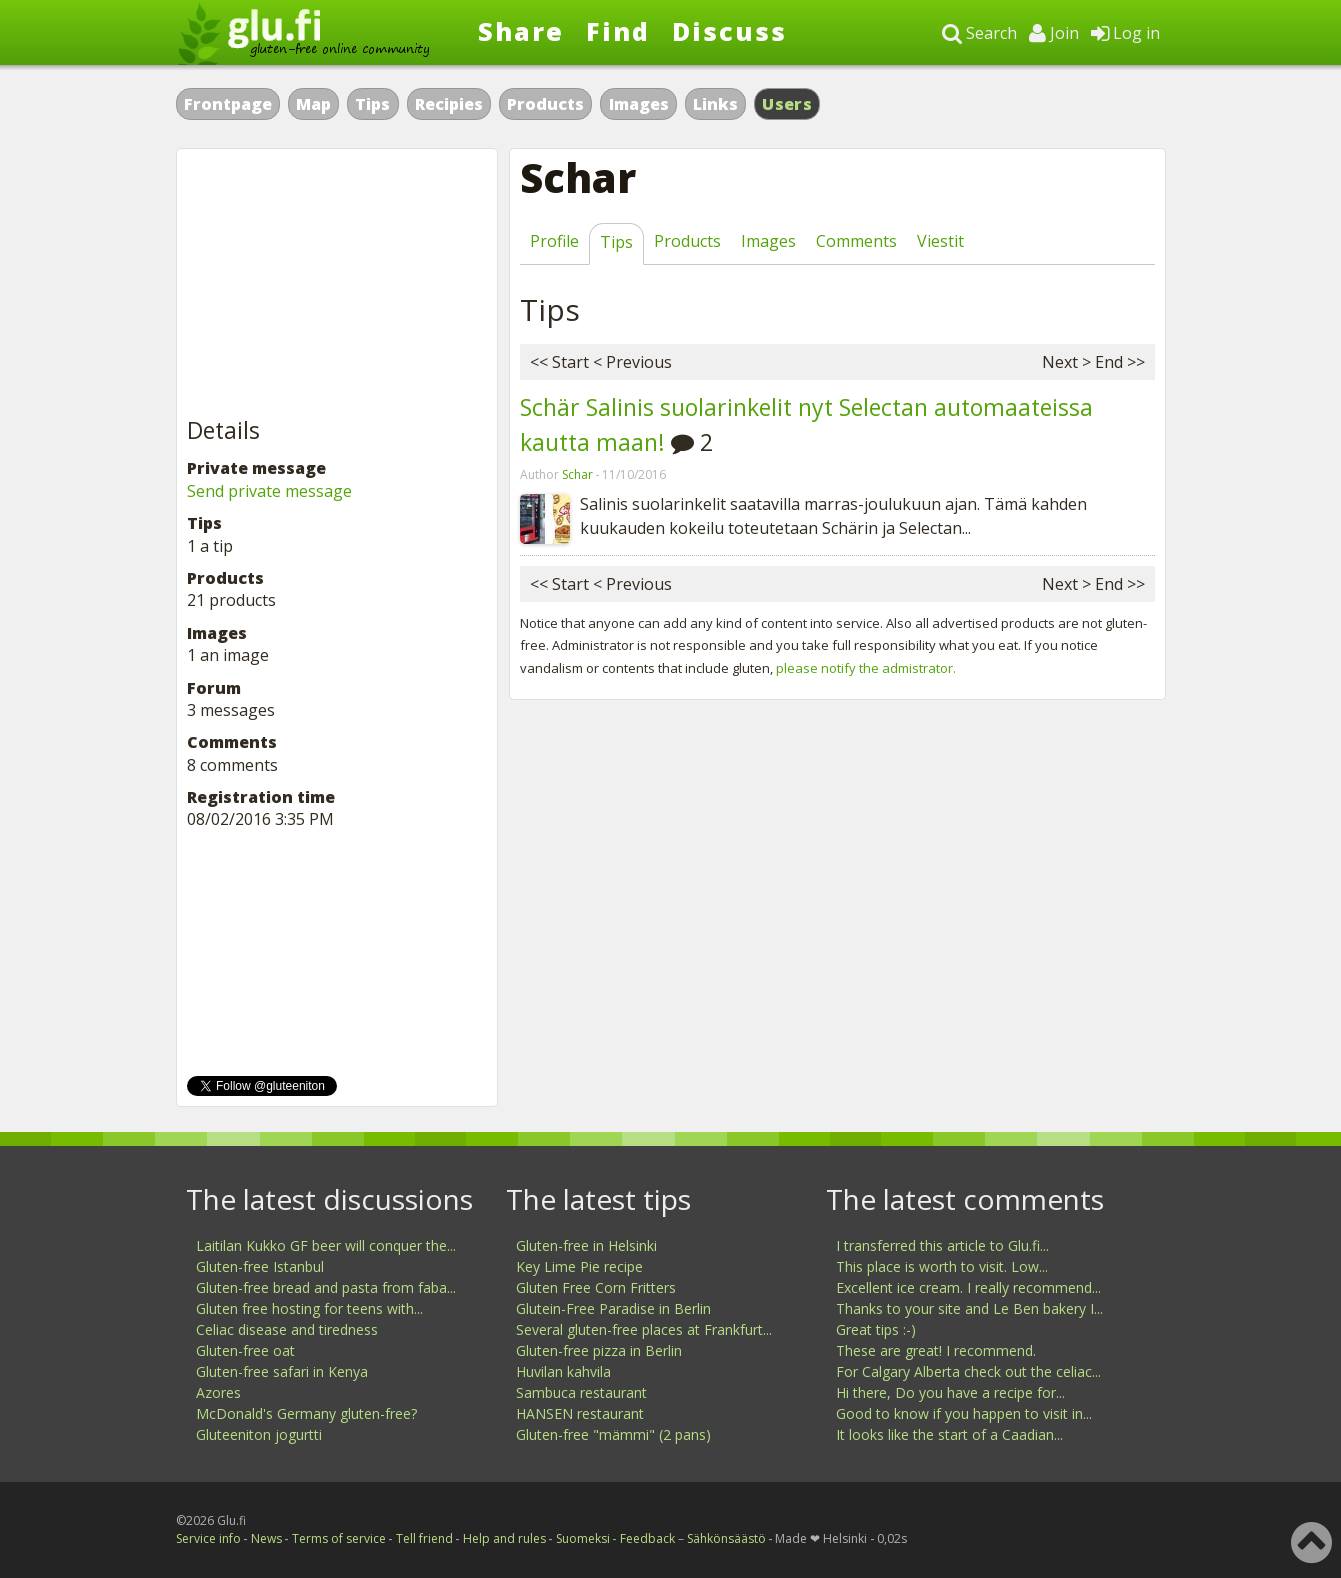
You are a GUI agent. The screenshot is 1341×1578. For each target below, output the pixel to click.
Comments (856, 241)
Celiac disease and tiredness (287, 1329)
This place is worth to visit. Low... (942, 1266)
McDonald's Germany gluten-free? (306, 1413)
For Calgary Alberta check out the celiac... (968, 1371)
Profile (554, 241)
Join (1054, 33)
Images (639, 104)
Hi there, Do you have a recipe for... (950, 1392)
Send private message (269, 491)
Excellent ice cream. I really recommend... (968, 1287)
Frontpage (228, 104)
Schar (577, 474)
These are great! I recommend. (936, 1350)
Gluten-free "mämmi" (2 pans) (613, 1434)
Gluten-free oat (245, 1350)
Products (545, 104)
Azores (218, 1392)
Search (979, 33)
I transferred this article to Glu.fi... (942, 1245)
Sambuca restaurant (581, 1392)
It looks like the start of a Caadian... (949, 1434)
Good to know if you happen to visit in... (964, 1413)
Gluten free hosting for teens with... (309, 1308)
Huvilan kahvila (563, 1371)
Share (521, 31)
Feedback (647, 1538)
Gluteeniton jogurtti (259, 1434)
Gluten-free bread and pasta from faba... (326, 1287)
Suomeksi (583, 1538)
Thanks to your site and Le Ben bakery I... (969, 1308)
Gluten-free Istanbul (260, 1266)
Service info (208, 1538)
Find (618, 31)
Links (715, 104)
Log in (1125, 33)
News (266, 1538)
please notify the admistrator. (866, 668)
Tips (372, 104)
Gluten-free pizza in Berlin (599, 1350)
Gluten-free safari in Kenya (282, 1371)
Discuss (729, 31)
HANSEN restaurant (580, 1413)
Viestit (940, 241)
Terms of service (339, 1538)
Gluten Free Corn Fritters (596, 1287)
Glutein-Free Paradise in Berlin (613, 1308)
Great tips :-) (876, 1329)
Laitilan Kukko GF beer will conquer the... (326, 1245)
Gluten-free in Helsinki (586, 1245)
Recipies (449, 104)
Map (313, 104)
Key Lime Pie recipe (579, 1266)
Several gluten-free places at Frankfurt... (644, 1329)
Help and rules (504, 1538)
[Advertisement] (337, 284)
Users (787, 104)
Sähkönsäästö (726, 1538)
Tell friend (424, 1538)
